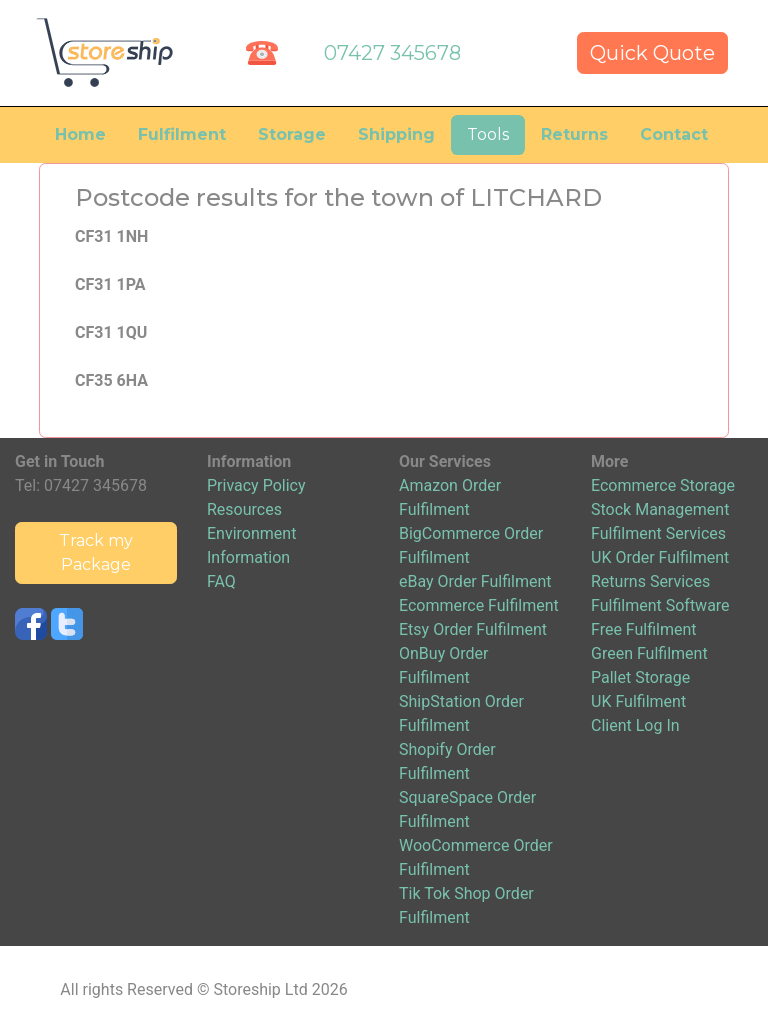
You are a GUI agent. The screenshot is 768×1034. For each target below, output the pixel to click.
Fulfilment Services (658, 533)
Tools (488, 134)
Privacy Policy (256, 485)
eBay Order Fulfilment (475, 581)
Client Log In (635, 725)
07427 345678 (392, 53)
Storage (292, 134)
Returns (574, 134)
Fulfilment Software (660, 605)
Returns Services (650, 581)
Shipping (396, 134)
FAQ (221, 581)
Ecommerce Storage (663, 485)
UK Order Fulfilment (660, 557)
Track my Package (96, 552)
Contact (674, 134)
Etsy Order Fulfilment (473, 629)
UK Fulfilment (638, 701)
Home (80, 134)
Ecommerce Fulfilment (479, 605)
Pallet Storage (640, 677)
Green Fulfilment (649, 653)
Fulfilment (182, 134)
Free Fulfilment (644, 629)
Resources (244, 509)
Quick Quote (652, 53)
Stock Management (660, 509)
